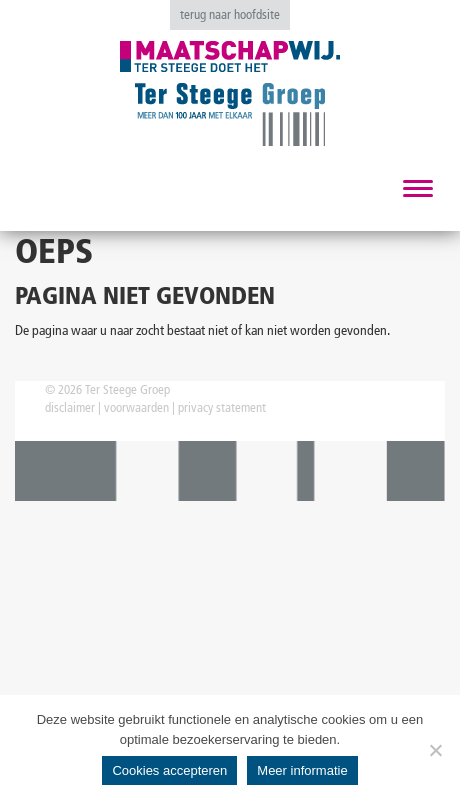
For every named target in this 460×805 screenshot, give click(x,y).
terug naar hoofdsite (230, 14)
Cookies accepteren (169, 770)
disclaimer (70, 407)
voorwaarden (136, 407)
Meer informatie (302, 770)
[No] (435, 750)
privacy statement (222, 407)
